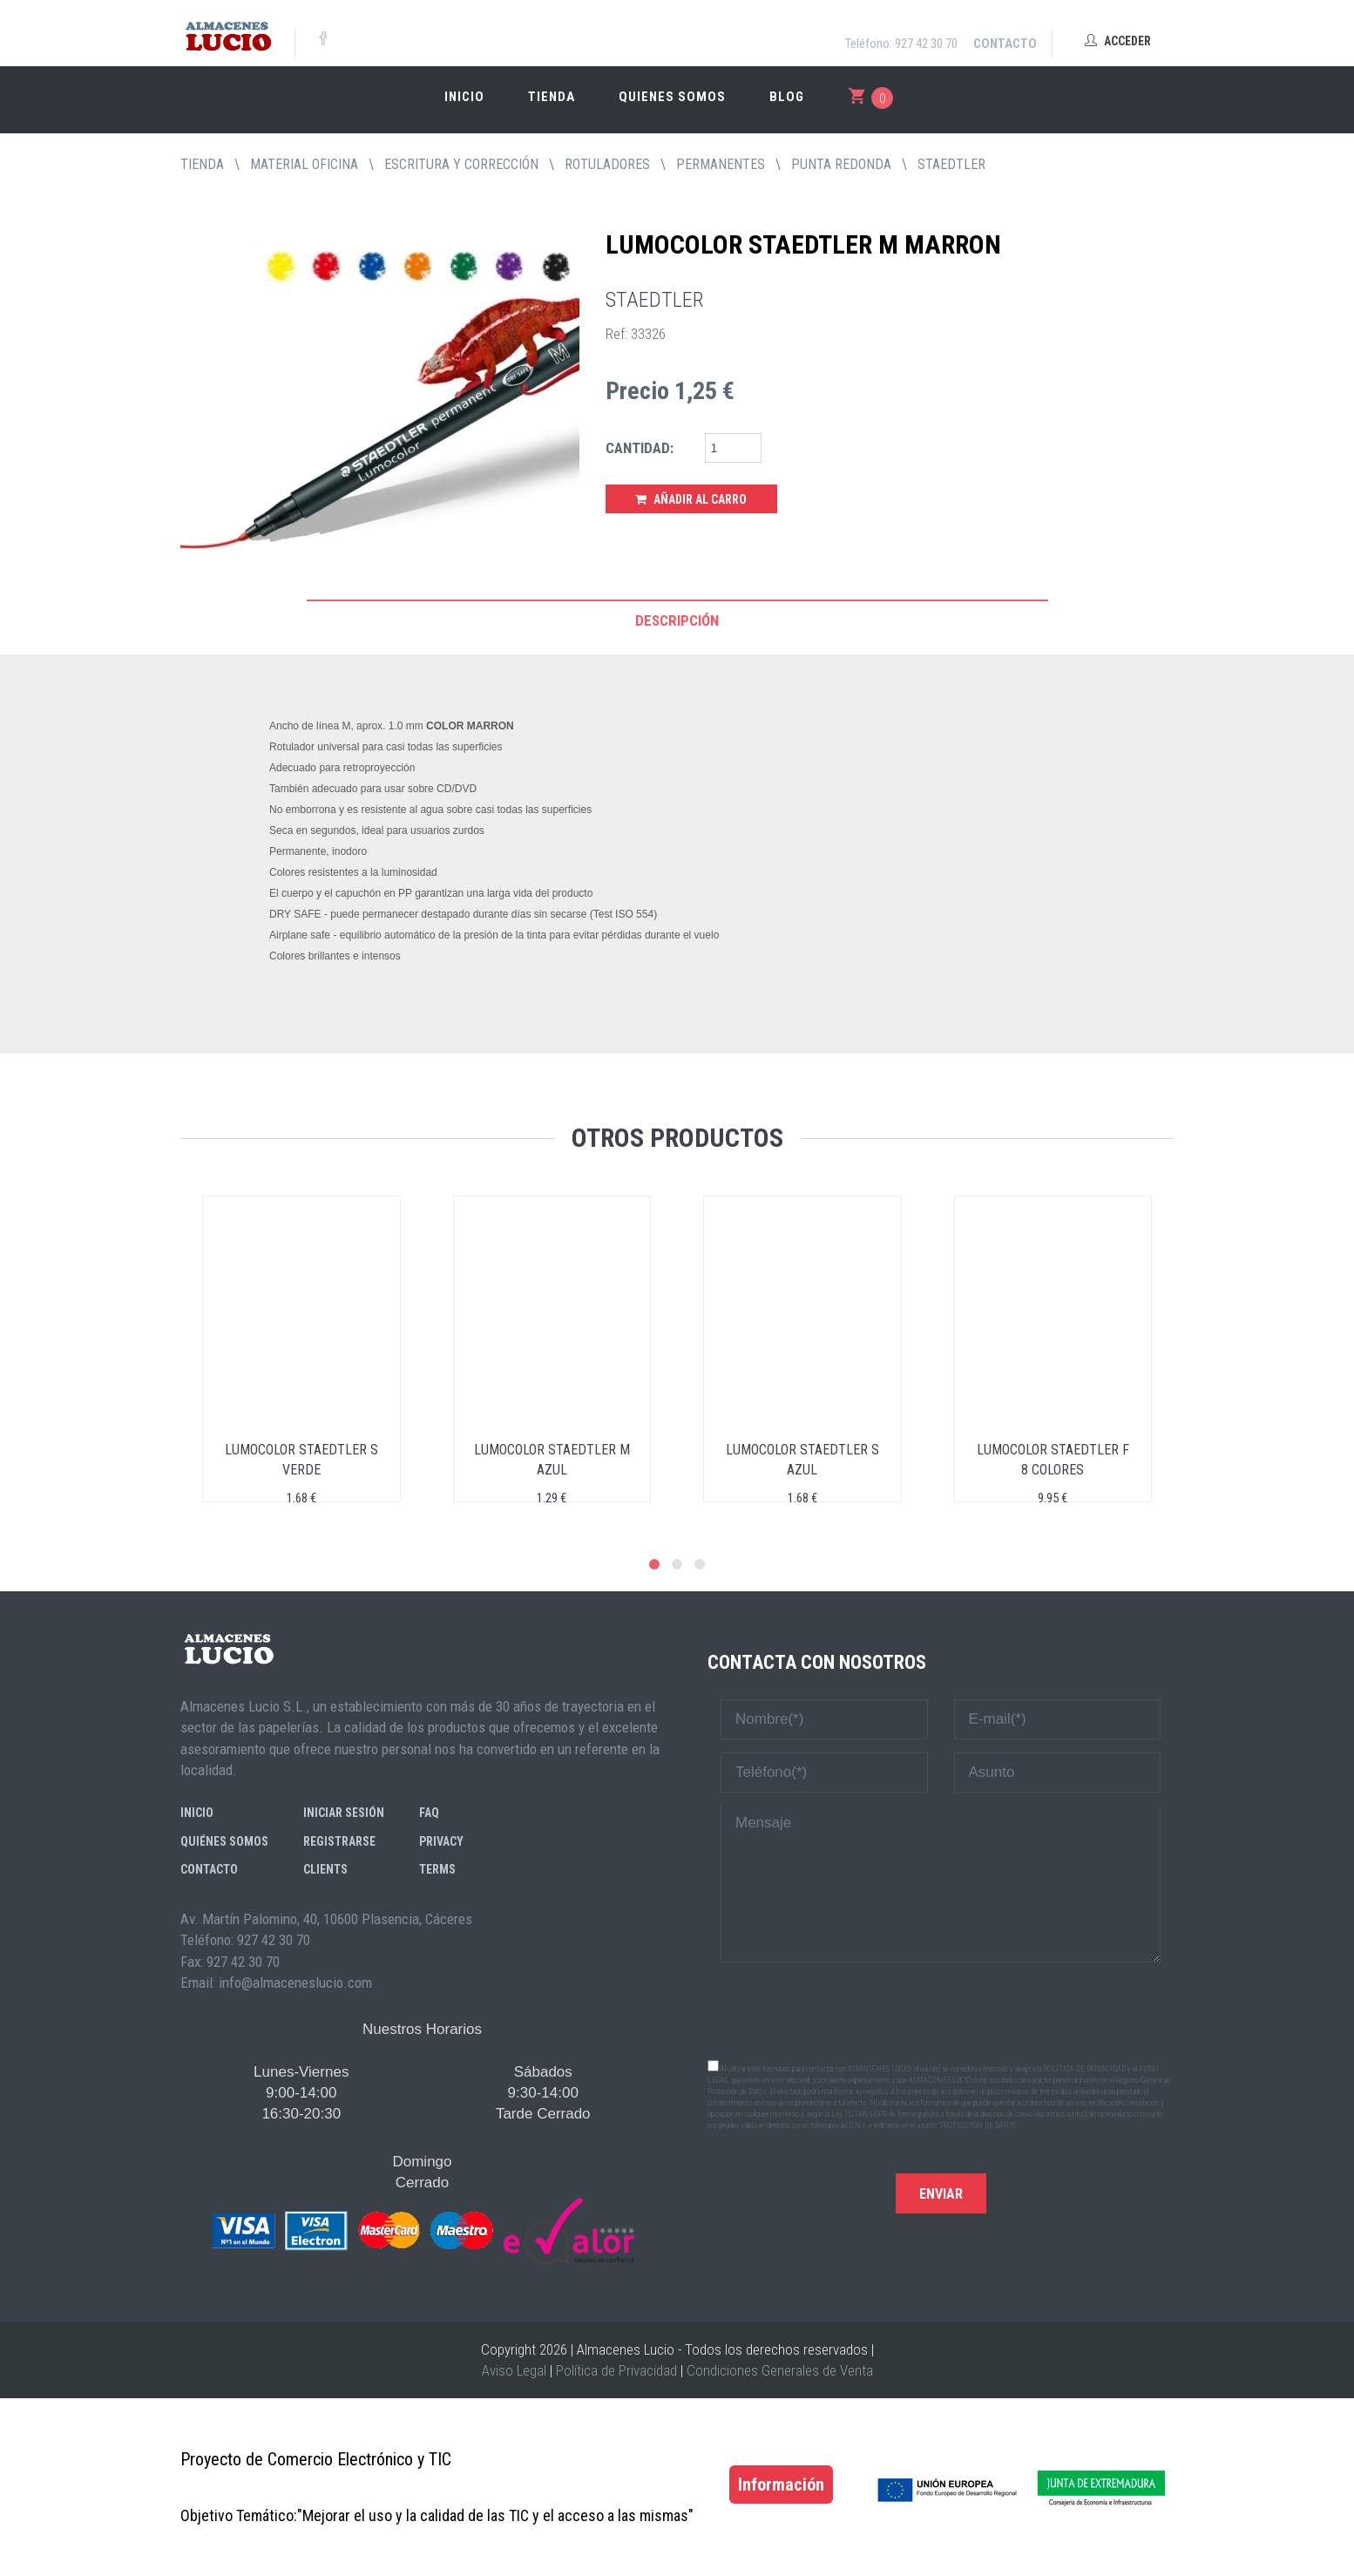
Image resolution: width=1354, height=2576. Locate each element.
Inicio (464, 97)
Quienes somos (672, 97)
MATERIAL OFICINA (304, 164)
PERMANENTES (720, 164)
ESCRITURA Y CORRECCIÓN (461, 164)
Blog (786, 97)
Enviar (941, 2194)
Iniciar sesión (343, 1813)
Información (781, 2484)
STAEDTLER (951, 164)
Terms (437, 1869)
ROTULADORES (607, 164)
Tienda (551, 97)
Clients (325, 1869)
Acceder (1118, 41)
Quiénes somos (224, 1841)
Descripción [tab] (677, 620)
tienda (202, 164)
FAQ (429, 1813)
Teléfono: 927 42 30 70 (901, 43)
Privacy (441, 1841)
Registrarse (339, 1841)
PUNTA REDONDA (841, 164)
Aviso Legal (514, 2370)
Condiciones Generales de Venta (780, 2370)
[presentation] (941, 2010)
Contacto (1005, 43)
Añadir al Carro (691, 499)
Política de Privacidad (616, 2370)
